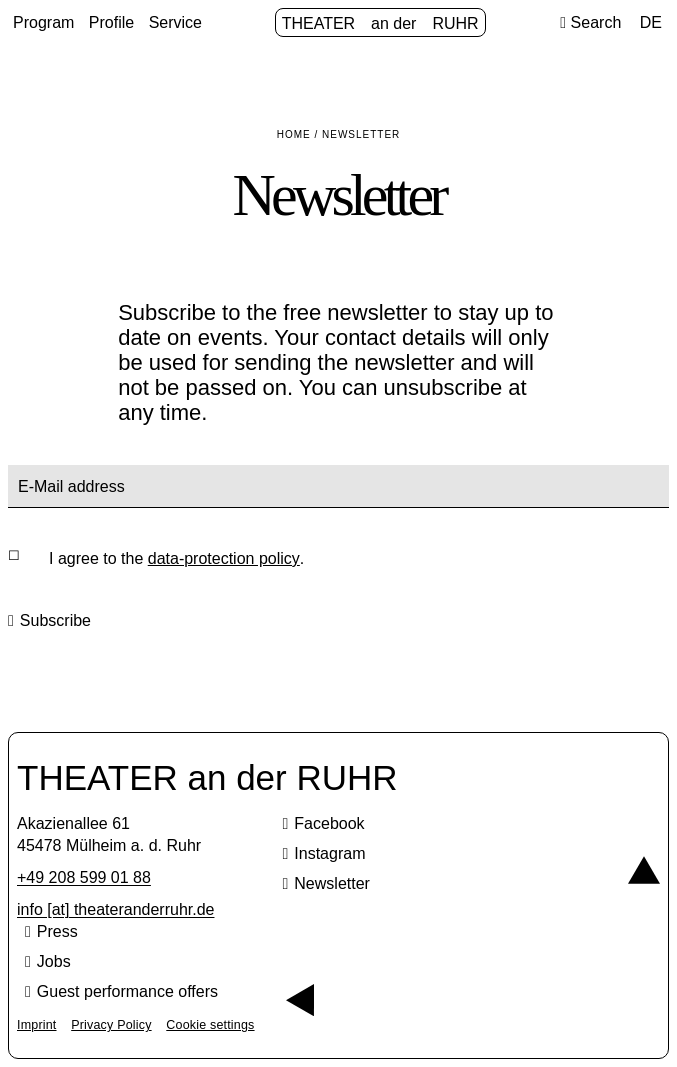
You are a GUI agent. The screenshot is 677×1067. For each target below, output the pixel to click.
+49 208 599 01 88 (84, 877)
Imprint (37, 1025)
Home (294, 134)
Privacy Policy (111, 1025)
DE (651, 22)
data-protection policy (224, 558)
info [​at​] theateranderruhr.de (115, 909)
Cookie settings (210, 1025)
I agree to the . (176, 559)
